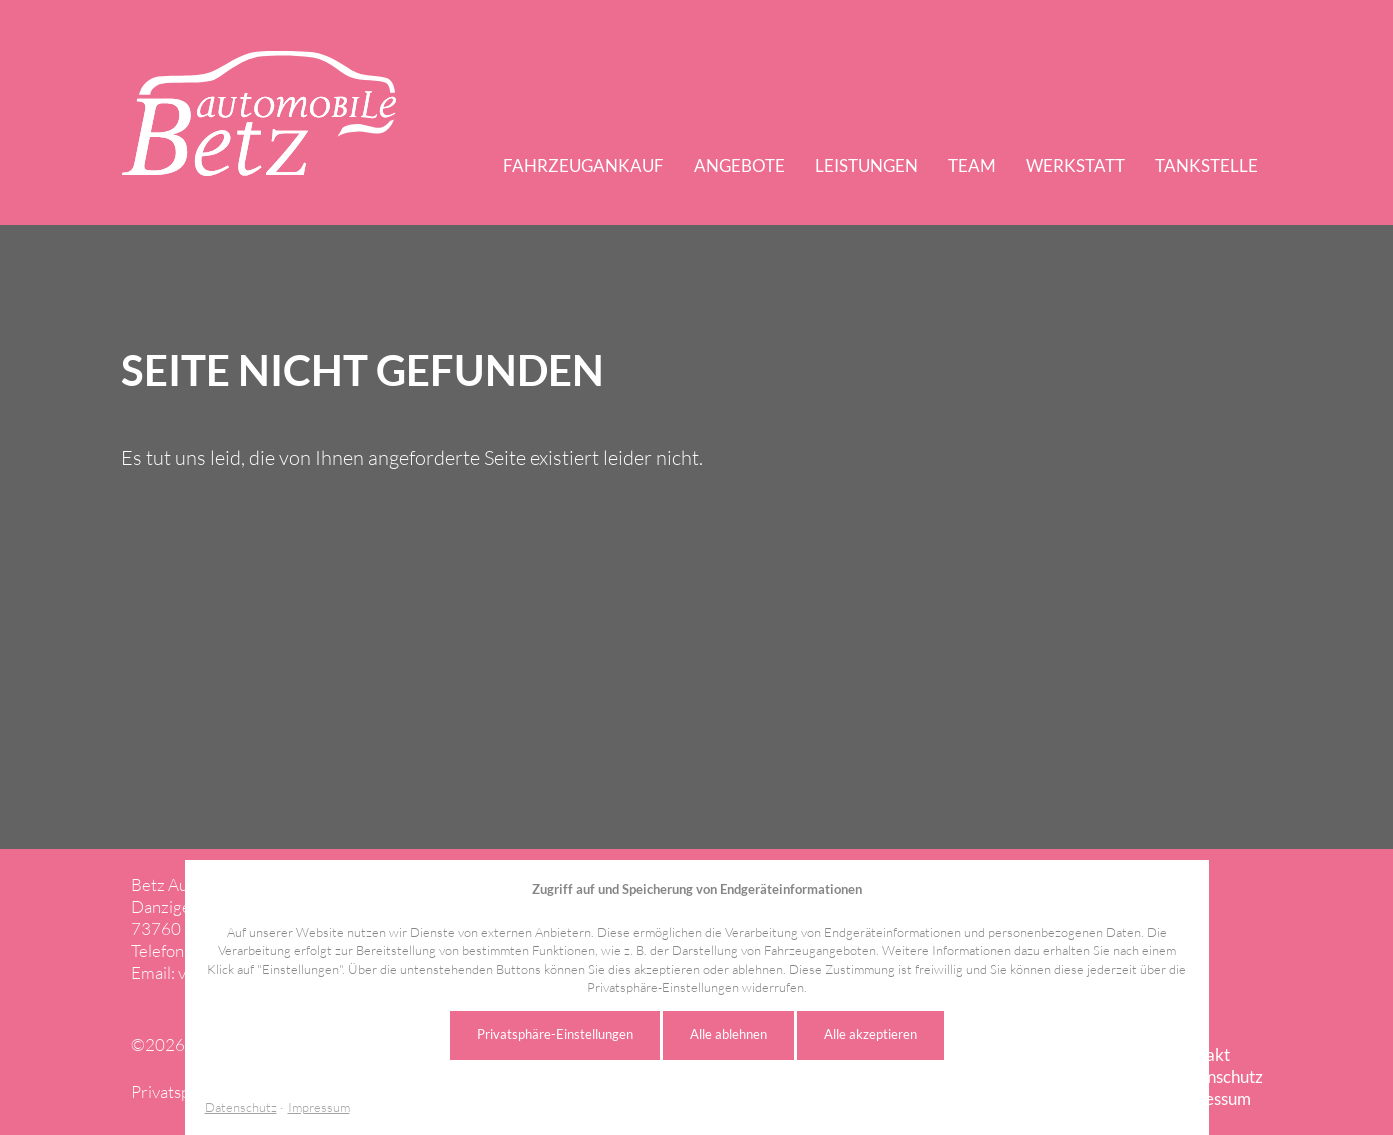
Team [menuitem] (972, 165)
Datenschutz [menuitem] (1216, 1076)
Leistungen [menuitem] (866, 165)
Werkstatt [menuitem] (1075, 165)
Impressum (319, 1107)
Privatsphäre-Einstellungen (555, 1034)
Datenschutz (241, 1107)
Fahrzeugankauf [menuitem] (583, 165)
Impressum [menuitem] (1210, 1098)
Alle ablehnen (728, 1034)
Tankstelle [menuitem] (1206, 165)
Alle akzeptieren (870, 1034)
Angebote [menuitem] (739, 165)
